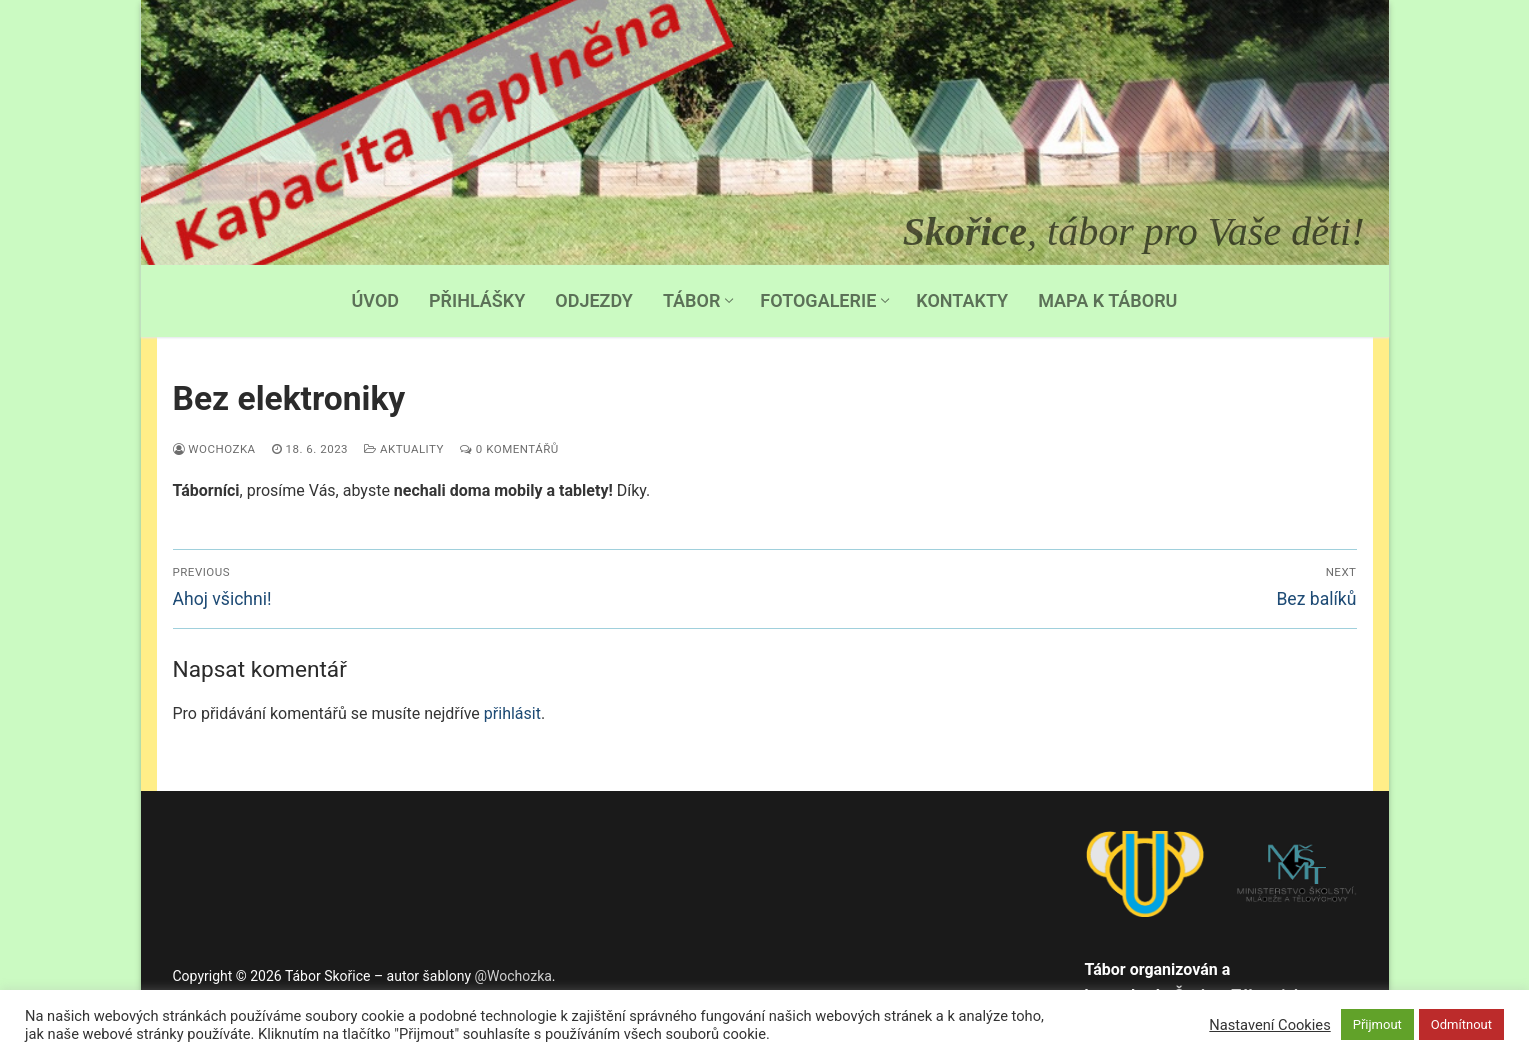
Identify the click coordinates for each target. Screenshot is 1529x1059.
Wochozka (214, 449)
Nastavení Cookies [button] (1269, 1025)
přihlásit (512, 713)
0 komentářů (509, 449)
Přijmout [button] (1377, 1024)
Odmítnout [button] (1461, 1024)
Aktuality (404, 449)
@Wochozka (513, 976)
